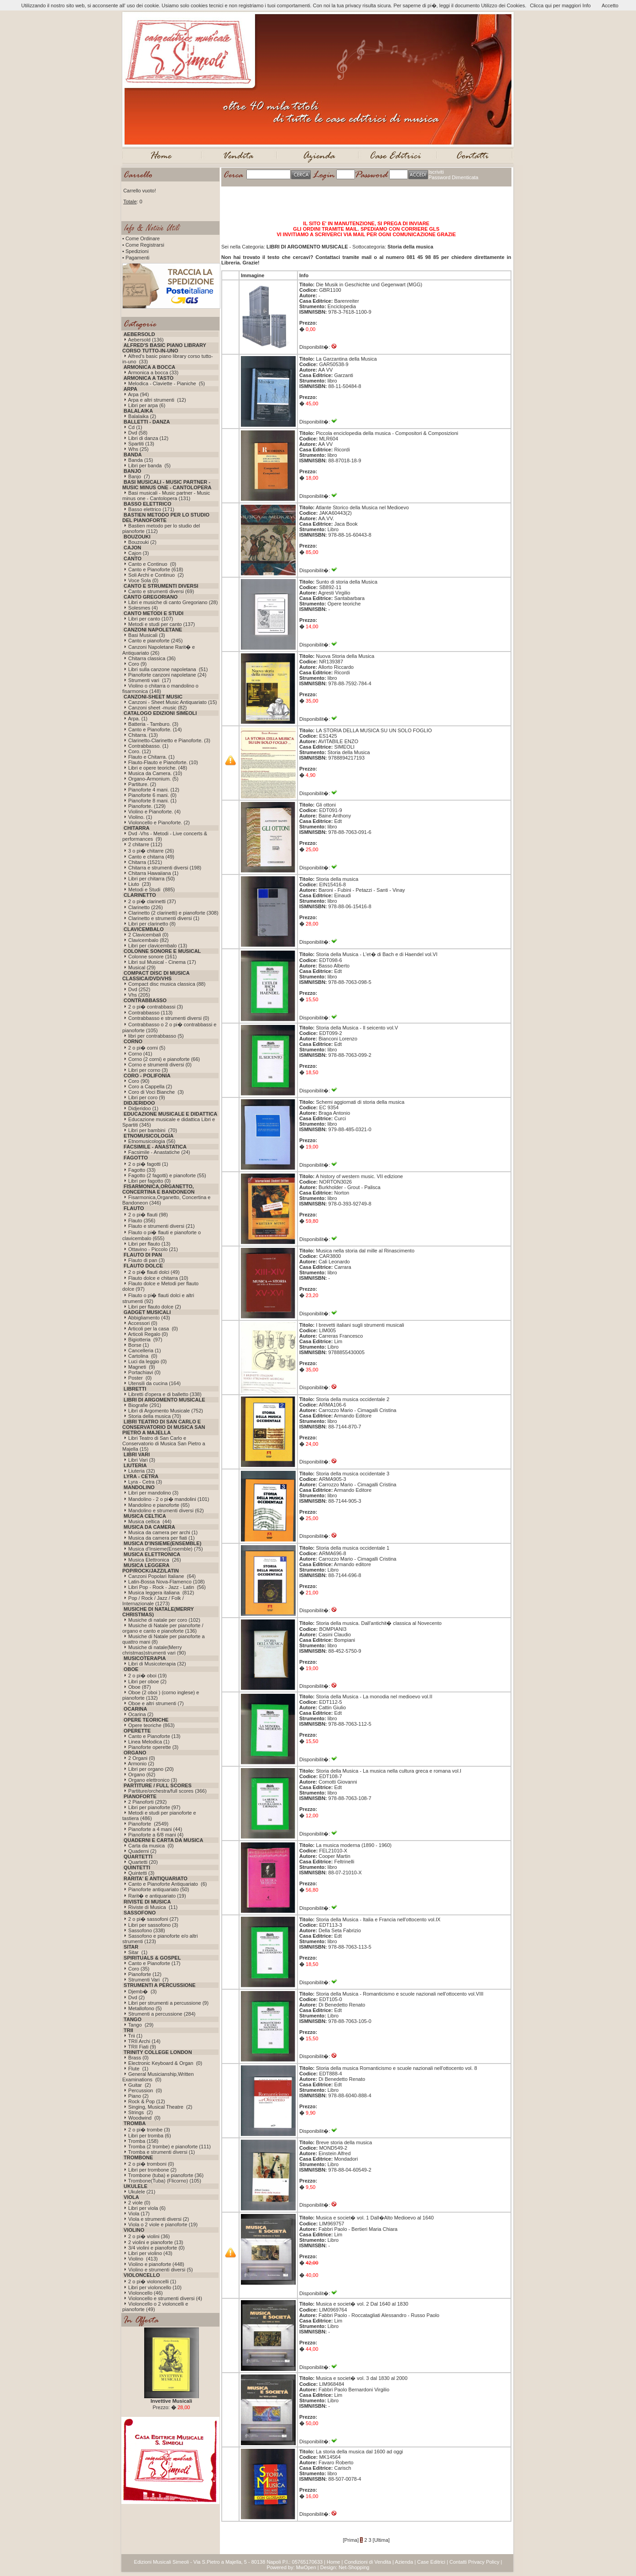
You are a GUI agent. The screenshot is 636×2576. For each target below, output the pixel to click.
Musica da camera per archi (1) (163, 1532)
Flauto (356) (141, 1220)
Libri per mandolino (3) (153, 1492)
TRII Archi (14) (144, 2041)
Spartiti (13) (141, 443)
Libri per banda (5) (149, 465)
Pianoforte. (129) (147, 806)
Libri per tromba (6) (149, 2135)
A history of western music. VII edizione (359, 1176)
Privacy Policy (484, 2562)
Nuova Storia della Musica (345, 656)
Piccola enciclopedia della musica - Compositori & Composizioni (387, 433)
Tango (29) (141, 2025)
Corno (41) (140, 1053)
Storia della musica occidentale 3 (352, 1473)
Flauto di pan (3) (146, 1260)
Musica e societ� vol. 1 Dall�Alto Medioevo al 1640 (374, 2217)
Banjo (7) (139, 476)
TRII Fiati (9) (142, 2046)
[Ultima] (381, 2540)
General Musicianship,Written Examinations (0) (158, 2076)
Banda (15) (140, 460)
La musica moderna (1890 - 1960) (353, 1845)
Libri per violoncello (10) (155, 2287)
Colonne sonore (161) (152, 956)
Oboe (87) (139, 1687)
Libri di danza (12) (148, 438)
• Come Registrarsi (143, 245)
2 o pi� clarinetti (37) (152, 901)
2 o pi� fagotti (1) (148, 1164)
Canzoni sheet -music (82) (157, 707)
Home (333, 2562)
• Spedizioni (135, 251)
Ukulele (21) (141, 2191)
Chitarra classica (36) (152, 658)
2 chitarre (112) (145, 844)
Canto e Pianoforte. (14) (155, 729)
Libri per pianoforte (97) (154, 1807)
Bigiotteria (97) (145, 1339)
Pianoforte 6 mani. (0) (152, 795)
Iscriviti (436, 172)
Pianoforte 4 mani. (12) (153, 789)
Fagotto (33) (142, 1170)
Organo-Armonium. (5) (153, 778)
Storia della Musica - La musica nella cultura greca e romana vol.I (388, 1771)
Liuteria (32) (141, 1471)
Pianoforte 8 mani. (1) (152, 800)
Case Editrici (431, 2562)
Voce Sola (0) (143, 580)
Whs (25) (138, 449)
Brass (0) (138, 2057)
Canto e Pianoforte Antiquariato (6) (167, 1884)
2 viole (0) (139, 2202)
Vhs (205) (139, 995)
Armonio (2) (141, 1763)
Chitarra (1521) (145, 862)
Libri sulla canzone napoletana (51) (168, 669)
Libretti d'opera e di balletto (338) (164, 1394)
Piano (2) (138, 2096)
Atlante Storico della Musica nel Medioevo (362, 507)
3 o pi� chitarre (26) (151, 850)
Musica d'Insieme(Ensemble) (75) (165, 1549)
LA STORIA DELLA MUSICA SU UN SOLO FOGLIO (374, 730)
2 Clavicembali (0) (148, 934)
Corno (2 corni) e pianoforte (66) (164, 1059)
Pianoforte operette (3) (153, 1747)
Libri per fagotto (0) (149, 1181)
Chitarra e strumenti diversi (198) (164, 867)
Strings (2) (140, 2112)
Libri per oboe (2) (147, 1681)
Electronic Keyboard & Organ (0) (165, 2063)
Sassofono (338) (146, 1930)
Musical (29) (142, 967)
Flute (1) (138, 2068)
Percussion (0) (145, 2090)
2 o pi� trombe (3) (149, 2129)
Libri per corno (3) (148, 1070)
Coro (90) (138, 1081)
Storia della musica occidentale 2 (352, 1399)
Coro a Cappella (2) (150, 1086)
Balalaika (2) (142, 416)
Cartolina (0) (142, 1356)
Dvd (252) (139, 989)
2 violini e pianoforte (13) (155, 2242)
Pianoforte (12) (145, 1974)
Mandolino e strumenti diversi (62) (166, 1510)
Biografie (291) (144, 1405)
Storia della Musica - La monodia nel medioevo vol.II (374, 1696)
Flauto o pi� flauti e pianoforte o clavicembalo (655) (161, 1235)
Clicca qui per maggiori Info (560, 5)
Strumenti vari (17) (149, 680)
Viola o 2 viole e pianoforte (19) (163, 2224)
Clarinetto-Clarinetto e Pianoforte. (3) (169, 740)
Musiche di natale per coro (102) (164, 1620)
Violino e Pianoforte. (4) (154, 811)
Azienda (404, 2562)
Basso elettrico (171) (151, 509)
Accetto (610, 5)
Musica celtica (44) (150, 1521)
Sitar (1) (137, 1952)
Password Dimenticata (453, 177)
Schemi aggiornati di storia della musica (360, 1102)
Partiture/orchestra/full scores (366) (167, 1791)
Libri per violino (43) (150, 2253)
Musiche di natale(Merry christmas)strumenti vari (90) (154, 1650)
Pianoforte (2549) (148, 1823)
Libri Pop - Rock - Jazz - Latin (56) (167, 1587)
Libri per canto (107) (150, 618)
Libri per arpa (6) (146, 405)
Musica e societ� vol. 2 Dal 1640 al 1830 (362, 2304)
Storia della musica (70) (154, 1416)
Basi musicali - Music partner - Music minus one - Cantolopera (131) (166, 495)
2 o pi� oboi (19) (147, 1675)
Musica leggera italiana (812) (161, 1592)
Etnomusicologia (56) (151, 1141)
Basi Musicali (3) (146, 635)
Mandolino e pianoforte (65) (159, 1505)
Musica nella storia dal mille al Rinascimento (365, 1250)
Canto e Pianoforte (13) (154, 1736)
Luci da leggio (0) (147, 1361)
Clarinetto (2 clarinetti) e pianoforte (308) (173, 913)
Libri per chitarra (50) (151, 878)
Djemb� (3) (142, 1991)
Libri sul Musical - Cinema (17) (162, 962)
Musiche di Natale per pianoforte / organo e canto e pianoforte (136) (162, 1628)
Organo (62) (141, 1774)
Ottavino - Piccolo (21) (153, 1249)
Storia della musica (337, 879)
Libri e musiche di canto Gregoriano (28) (173, 602)
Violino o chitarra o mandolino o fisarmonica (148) (160, 688)
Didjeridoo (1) (143, 1108)
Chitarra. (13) (143, 735)
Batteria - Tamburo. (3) (153, 724)
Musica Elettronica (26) (154, 1559)
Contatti (458, 2562)
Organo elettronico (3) (152, 1780)
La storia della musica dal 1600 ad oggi (359, 2451)
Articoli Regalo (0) (147, 1334)
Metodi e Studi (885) (151, 889)
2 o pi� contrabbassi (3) (155, 1006)
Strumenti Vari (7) (148, 1979)
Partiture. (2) (142, 784)
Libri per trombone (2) (152, 2170)
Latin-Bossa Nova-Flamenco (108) (166, 1581)
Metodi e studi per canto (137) (161, 624)
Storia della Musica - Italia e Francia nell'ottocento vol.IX (378, 1919)
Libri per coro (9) (146, 1097)
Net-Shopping (354, 2567)
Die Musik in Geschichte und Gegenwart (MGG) (369, 284)
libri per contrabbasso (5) (156, 1036)
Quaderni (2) (142, 1851)
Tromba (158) (143, 2141)
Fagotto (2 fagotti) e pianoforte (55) (167, 1175)
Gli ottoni (325, 804)
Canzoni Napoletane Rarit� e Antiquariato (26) (158, 650)
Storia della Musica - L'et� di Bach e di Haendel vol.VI (376, 954)
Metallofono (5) (145, 2008)
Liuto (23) (139, 884)
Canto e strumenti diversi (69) (161, 591)
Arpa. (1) (137, 718)
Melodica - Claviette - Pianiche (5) (166, 383)
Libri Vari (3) (141, 1460)
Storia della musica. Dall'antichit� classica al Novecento (378, 1623)
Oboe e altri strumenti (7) (156, 1703)
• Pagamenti (136, 257)
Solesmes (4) (143, 607)
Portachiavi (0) (144, 1372)
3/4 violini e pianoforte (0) (156, 2247)
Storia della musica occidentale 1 (352, 1548)
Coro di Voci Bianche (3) (156, 1092)
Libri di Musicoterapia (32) (157, 1663)
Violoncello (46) (145, 2293)
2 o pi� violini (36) (149, 2236)
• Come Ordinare (141, 238)
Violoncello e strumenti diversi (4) (165, 2298)
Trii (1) (135, 2035)
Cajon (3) (138, 553)
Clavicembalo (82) (148, 940)
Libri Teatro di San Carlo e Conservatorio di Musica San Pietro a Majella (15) (163, 1443)
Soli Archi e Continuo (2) (156, 575)
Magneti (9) (141, 1367)
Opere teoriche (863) (151, 1725)
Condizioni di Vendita (367, 2562)
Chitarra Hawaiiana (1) (153, 873)
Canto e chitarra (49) (151, 856)
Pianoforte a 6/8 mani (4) (155, 1834)
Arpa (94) (138, 394)
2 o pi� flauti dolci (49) (154, 1272)
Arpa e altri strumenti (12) (157, 400)
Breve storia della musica (344, 2142)
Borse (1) (138, 1345)
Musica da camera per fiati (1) (161, 1538)
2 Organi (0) (141, 1758)
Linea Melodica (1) (149, 1741)
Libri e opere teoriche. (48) (157, 768)
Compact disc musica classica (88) (166, 984)
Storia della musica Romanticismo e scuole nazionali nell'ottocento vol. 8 (396, 2068)
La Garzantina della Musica (346, 359)
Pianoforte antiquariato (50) (158, 1889)
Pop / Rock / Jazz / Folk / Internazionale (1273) (153, 1600)
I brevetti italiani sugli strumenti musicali (360, 1325)
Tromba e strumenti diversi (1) (161, 2152)
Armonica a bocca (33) (153, 372)
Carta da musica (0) (151, 1845)
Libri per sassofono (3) (153, 1925)
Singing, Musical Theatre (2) (160, 2107)
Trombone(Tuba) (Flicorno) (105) (164, 2180)
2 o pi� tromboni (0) (151, 2164)
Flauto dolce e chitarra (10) (158, 1278)
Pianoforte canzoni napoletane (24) (167, 675)
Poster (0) (139, 1378)
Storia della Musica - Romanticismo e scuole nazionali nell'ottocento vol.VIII (399, 1994)
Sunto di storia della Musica (346, 582)
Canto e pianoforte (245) (155, 640)
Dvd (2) (136, 1997)
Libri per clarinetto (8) (152, 923)
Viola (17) (139, 2213)
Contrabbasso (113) (150, 1012)
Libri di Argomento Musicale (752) (165, 1410)
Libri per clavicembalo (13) (157, 945)
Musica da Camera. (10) (155, 773)
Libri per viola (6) (147, 2208)
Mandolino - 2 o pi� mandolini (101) (168, 1499)
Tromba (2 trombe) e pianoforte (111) (169, 2146)
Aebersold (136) (145, 339)
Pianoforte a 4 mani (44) (155, 1829)
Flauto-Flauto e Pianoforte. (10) (163, 762)
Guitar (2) (139, 2085)
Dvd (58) (137, 432)
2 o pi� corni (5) (146, 1047)
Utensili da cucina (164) (154, 1383)
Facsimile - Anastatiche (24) (159, 1152)
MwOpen (306, 2567)
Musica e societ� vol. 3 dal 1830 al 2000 (361, 2378)
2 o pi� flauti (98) (148, 1214)
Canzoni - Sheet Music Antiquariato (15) (172, 702)
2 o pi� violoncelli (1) (152, 2281)
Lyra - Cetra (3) (145, 1482)
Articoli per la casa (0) (152, 1328)
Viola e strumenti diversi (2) (158, 2219)
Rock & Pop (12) (146, 2101)
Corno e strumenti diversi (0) (160, 1064)
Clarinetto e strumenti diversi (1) (163, 918)
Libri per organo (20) (151, 1769)
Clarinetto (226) (145, 907)
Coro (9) (137, 664)
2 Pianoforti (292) (147, 1802)
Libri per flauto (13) (149, 1244)
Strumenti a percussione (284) (161, 2014)
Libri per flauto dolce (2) (154, 1306)
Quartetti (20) (143, 1862)
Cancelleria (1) (144, 1350)
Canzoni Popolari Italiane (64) (162, 1576)
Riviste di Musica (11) (152, 1907)
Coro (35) (138, 1968)
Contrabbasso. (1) (148, 746)
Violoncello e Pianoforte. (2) (159, 822)
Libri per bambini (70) (152, 1130)
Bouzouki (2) (142, 542)
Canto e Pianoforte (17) (154, 1963)
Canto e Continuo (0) (152, 564)
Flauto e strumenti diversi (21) (161, 1226)
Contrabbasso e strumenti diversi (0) (168, 1018)
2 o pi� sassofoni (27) (153, 1919)
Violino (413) (143, 2258)
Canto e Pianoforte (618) (155, 569)
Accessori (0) (142, 1323)
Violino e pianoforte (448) (156, 2264)
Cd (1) (135, 427)
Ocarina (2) (140, 1714)
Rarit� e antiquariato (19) (157, 1895)
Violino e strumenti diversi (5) (160, 2269)
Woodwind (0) (144, 2118)
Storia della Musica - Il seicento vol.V (357, 1027)
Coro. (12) (139, 751)
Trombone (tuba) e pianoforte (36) (165, 2175)
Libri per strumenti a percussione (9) (168, 2003)
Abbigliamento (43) (149, 1317)
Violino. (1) (140, 817)
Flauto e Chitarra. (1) (151, 757)
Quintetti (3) (141, 1873)
